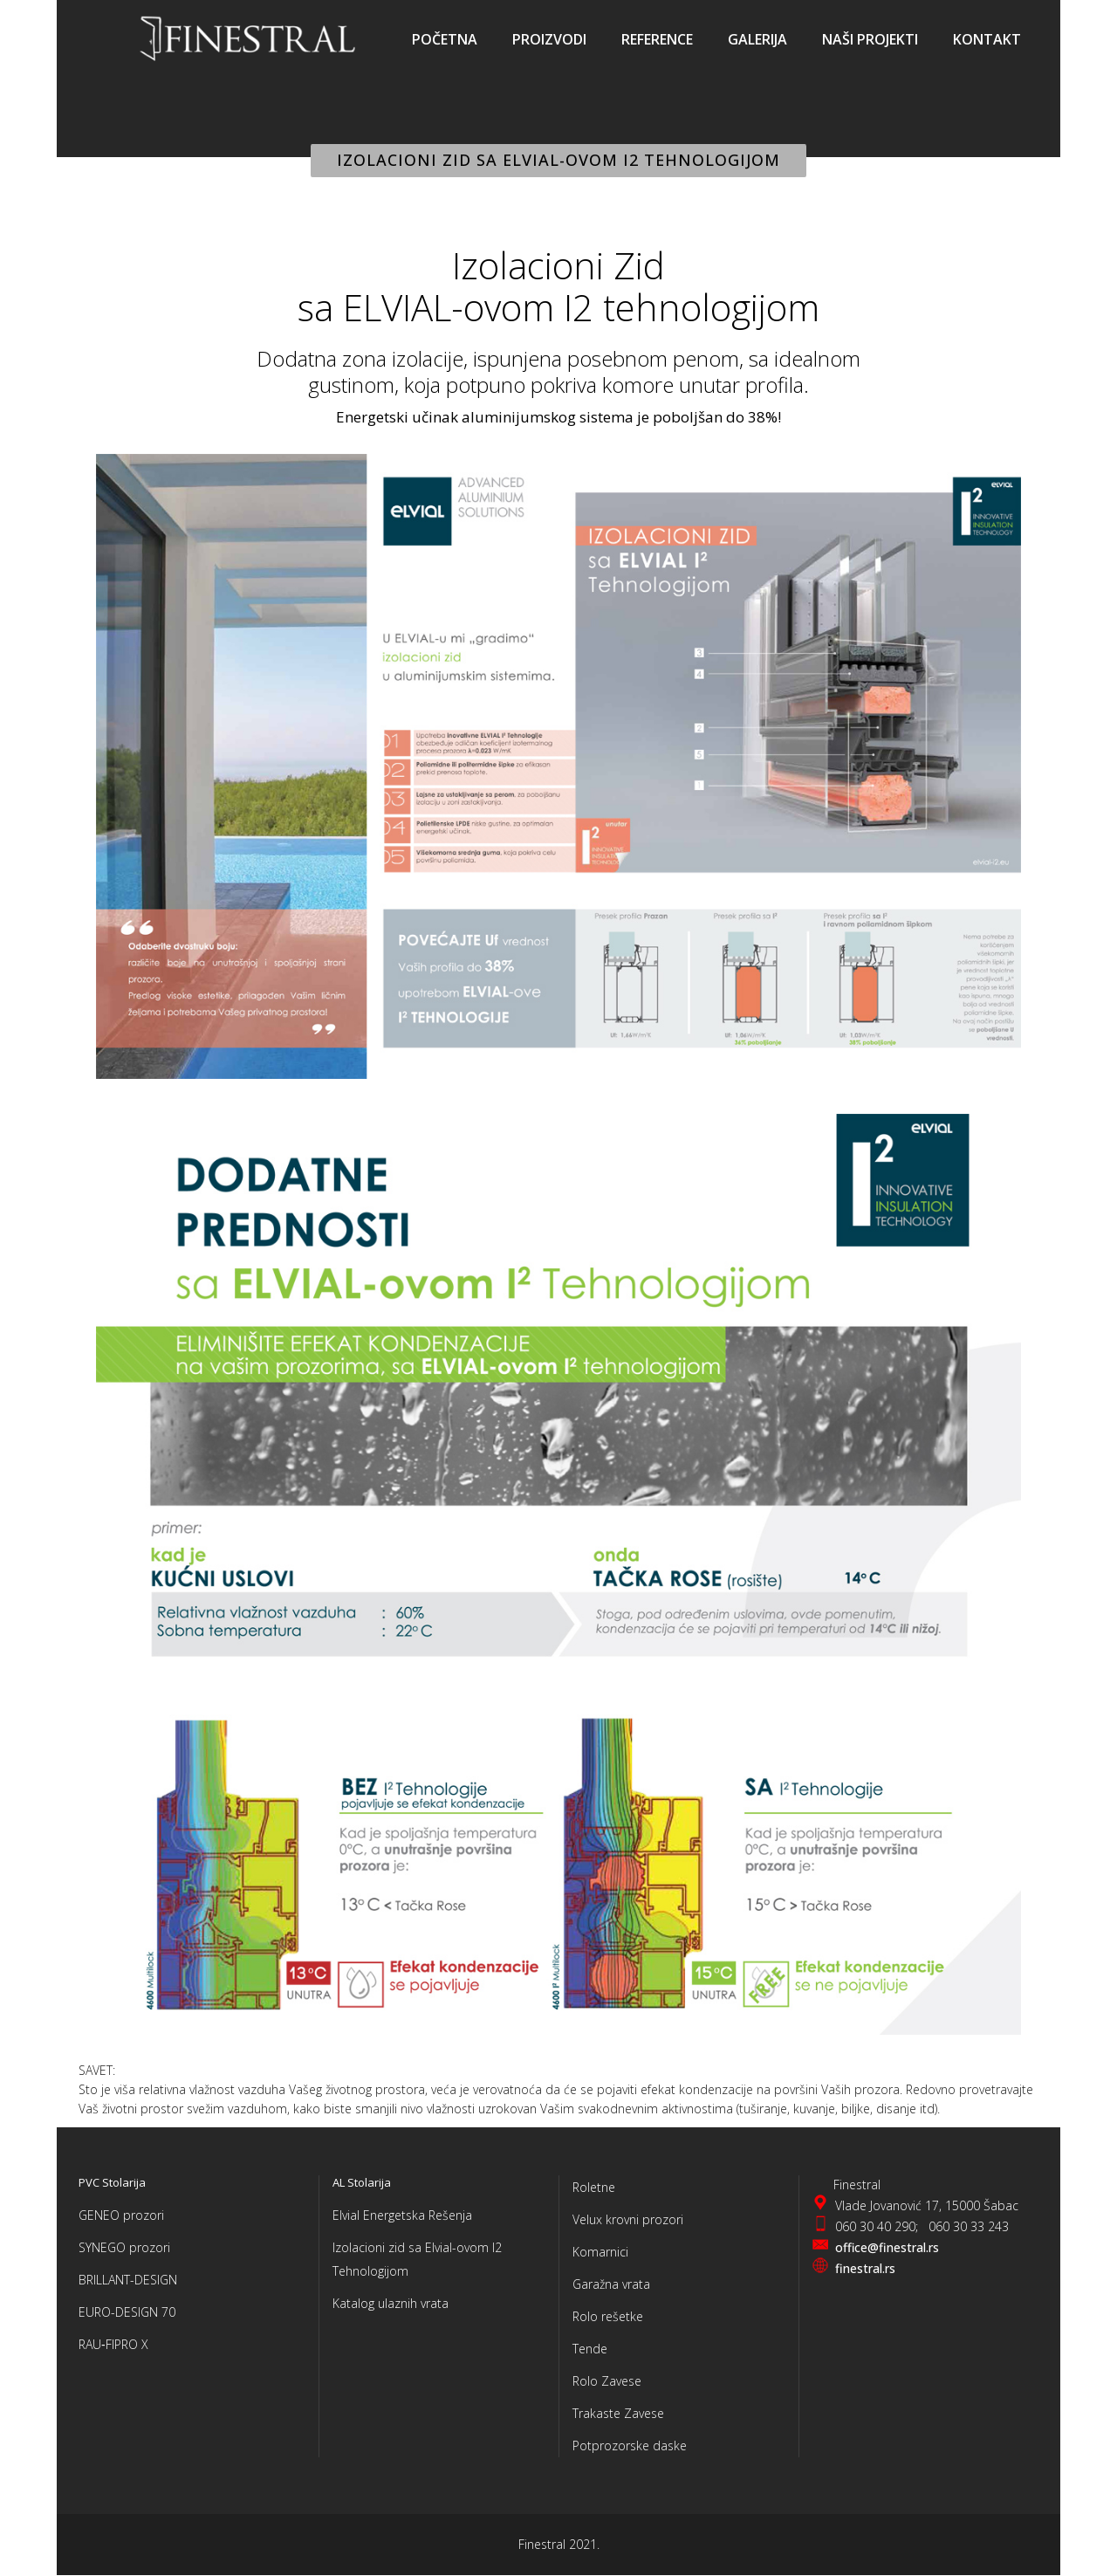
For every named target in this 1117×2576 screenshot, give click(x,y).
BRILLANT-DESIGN (128, 2279)
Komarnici (600, 2251)
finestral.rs (865, 2268)
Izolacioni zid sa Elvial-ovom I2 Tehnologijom (417, 2259)
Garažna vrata (611, 2284)
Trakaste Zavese (618, 2413)
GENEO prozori (121, 2215)
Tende (589, 2348)
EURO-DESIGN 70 (127, 2312)
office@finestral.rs (887, 2247)
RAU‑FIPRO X (113, 2344)
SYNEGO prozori (124, 2247)
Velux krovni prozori (627, 2219)
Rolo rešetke (607, 2316)
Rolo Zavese (606, 2381)
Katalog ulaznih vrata (390, 2303)
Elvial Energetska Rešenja (402, 2215)
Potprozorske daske (629, 2445)
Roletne (593, 2187)
